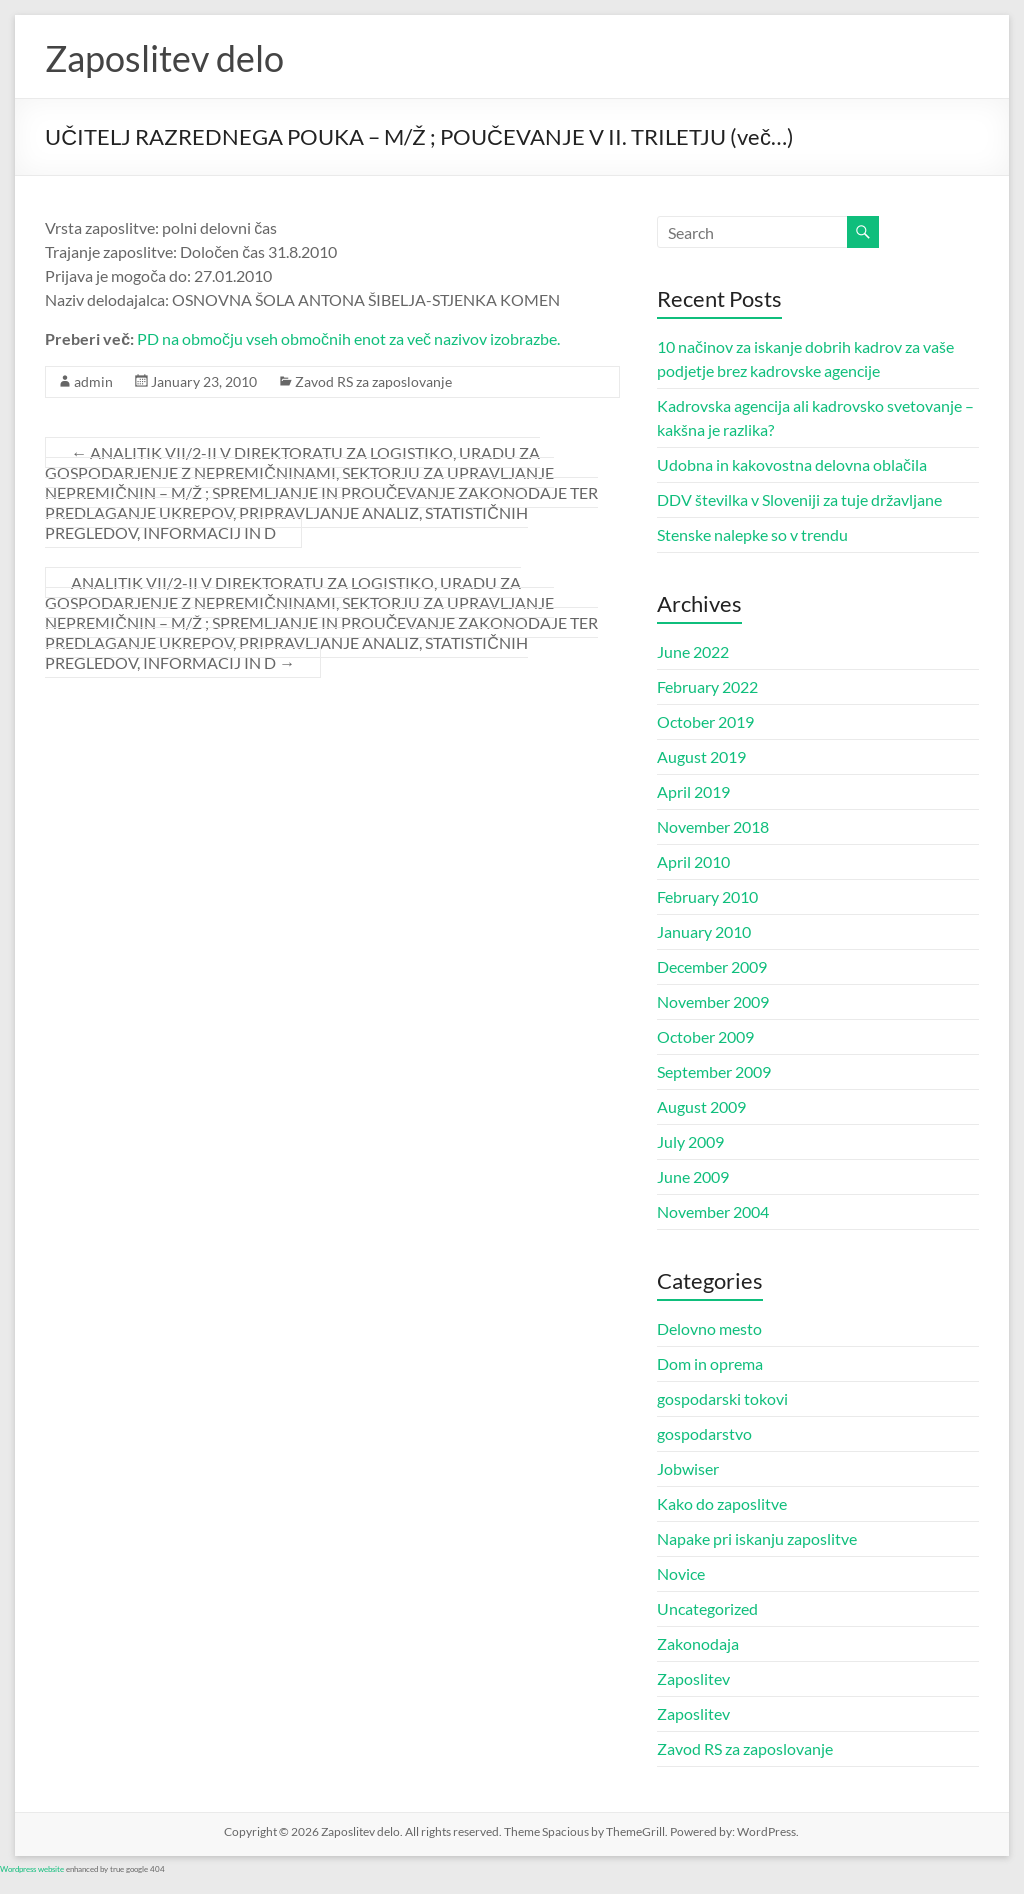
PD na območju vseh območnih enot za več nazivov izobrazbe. (348, 338)
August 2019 (701, 756)
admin (93, 381)
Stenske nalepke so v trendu (752, 534)
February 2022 (707, 686)
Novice (681, 1573)
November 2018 (713, 826)
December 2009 (712, 966)
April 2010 (693, 861)
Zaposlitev (693, 1678)
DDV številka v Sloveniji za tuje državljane (799, 499)
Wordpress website (32, 1869)
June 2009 (693, 1176)
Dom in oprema (710, 1363)
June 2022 (693, 651)
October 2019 (705, 721)
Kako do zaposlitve (722, 1503)
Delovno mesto (709, 1328)
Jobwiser (688, 1468)
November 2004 (713, 1211)
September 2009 (714, 1071)
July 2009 (690, 1141)
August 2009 (701, 1106)
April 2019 (693, 791)
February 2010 (707, 896)
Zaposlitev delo (164, 58)
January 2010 (704, 931)
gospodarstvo (704, 1433)
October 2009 (705, 1036)
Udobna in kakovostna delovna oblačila (792, 464)
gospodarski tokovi (722, 1398)
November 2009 (713, 1001)
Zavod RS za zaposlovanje (373, 381)
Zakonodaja (698, 1643)
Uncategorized (707, 1608)
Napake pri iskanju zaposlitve (757, 1538)
